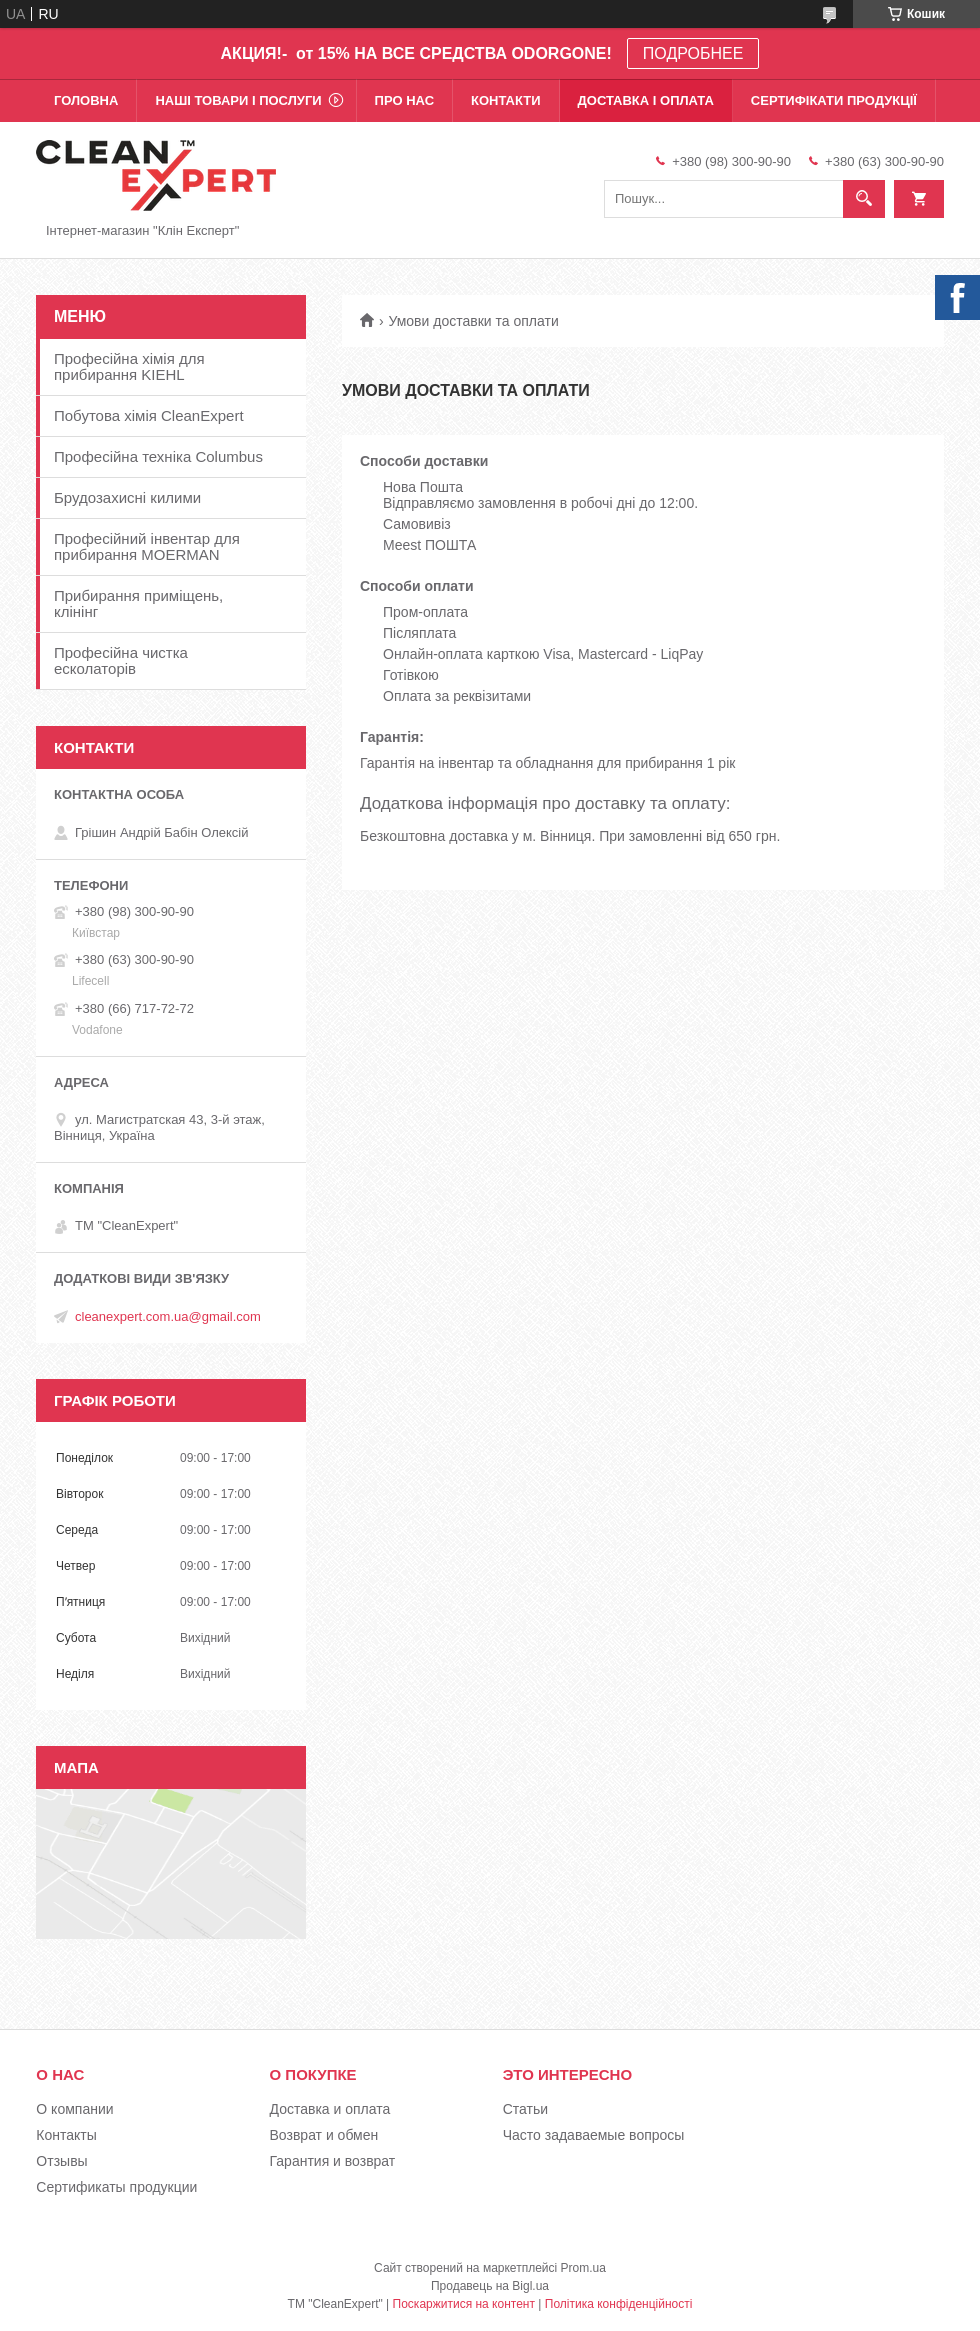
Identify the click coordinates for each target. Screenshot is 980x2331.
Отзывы (61, 2161)
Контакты (66, 2135)
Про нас (404, 100)
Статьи (525, 2109)
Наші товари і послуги (238, 100)
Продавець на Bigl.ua (490, 2286)
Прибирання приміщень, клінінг (138, 603)
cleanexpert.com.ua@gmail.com (168, 1316)
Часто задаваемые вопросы (594, 2135)
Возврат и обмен (324, 2135)
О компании (74, 2109)
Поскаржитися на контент (464, 2304)
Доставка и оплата (330, 2109)
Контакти (506, 100)
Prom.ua (583, 2268)
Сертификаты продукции (116, 2187)
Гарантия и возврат (333, 2161)
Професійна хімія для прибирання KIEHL (129, 366)
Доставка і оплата (646, 100)
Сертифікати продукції (834, 100)
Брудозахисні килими (127, 497)
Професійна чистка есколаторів (121, 660)
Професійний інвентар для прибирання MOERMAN (147, 546)
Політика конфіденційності (619, 2304)
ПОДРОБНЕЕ (693, 53)
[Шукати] (864, 199)
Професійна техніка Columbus (158, 456)
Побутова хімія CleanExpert (149, 415)
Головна (86, 100)
